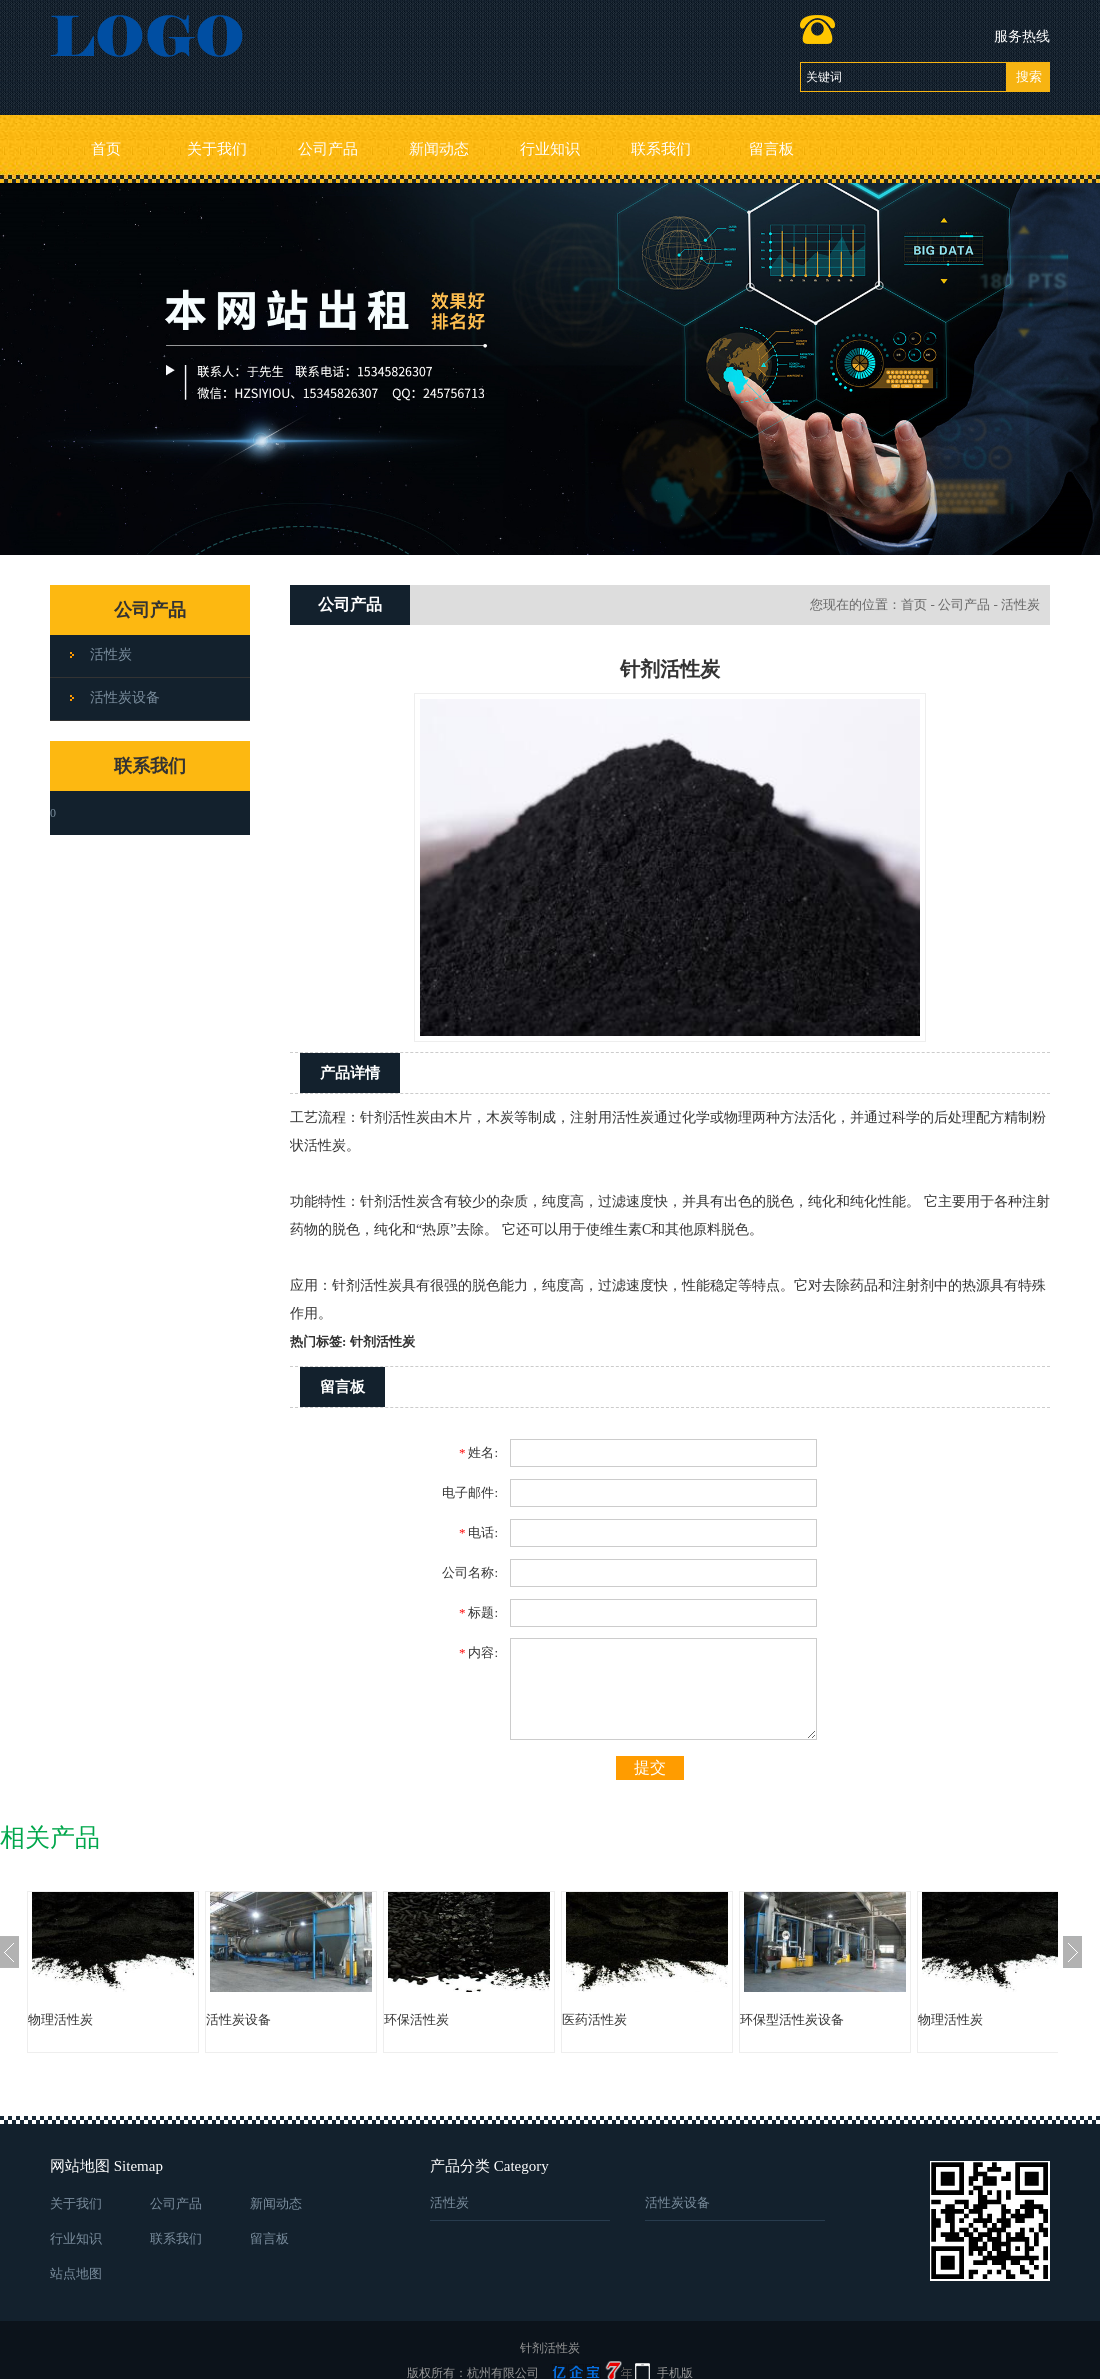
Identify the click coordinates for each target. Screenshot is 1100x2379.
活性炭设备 (125, 697)
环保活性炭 (416, 2019)
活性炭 (111, 654)
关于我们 (217, 149)
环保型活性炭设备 (792, 2019)
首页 (106, 149)
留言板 (771, 149)
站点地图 (76, 2273)
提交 (650, 1767)
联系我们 (661, 149)
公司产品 (328, 149)
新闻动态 (439, 149)
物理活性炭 (60, 2019)
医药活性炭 (594, 2019)
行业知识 (550, 149)
